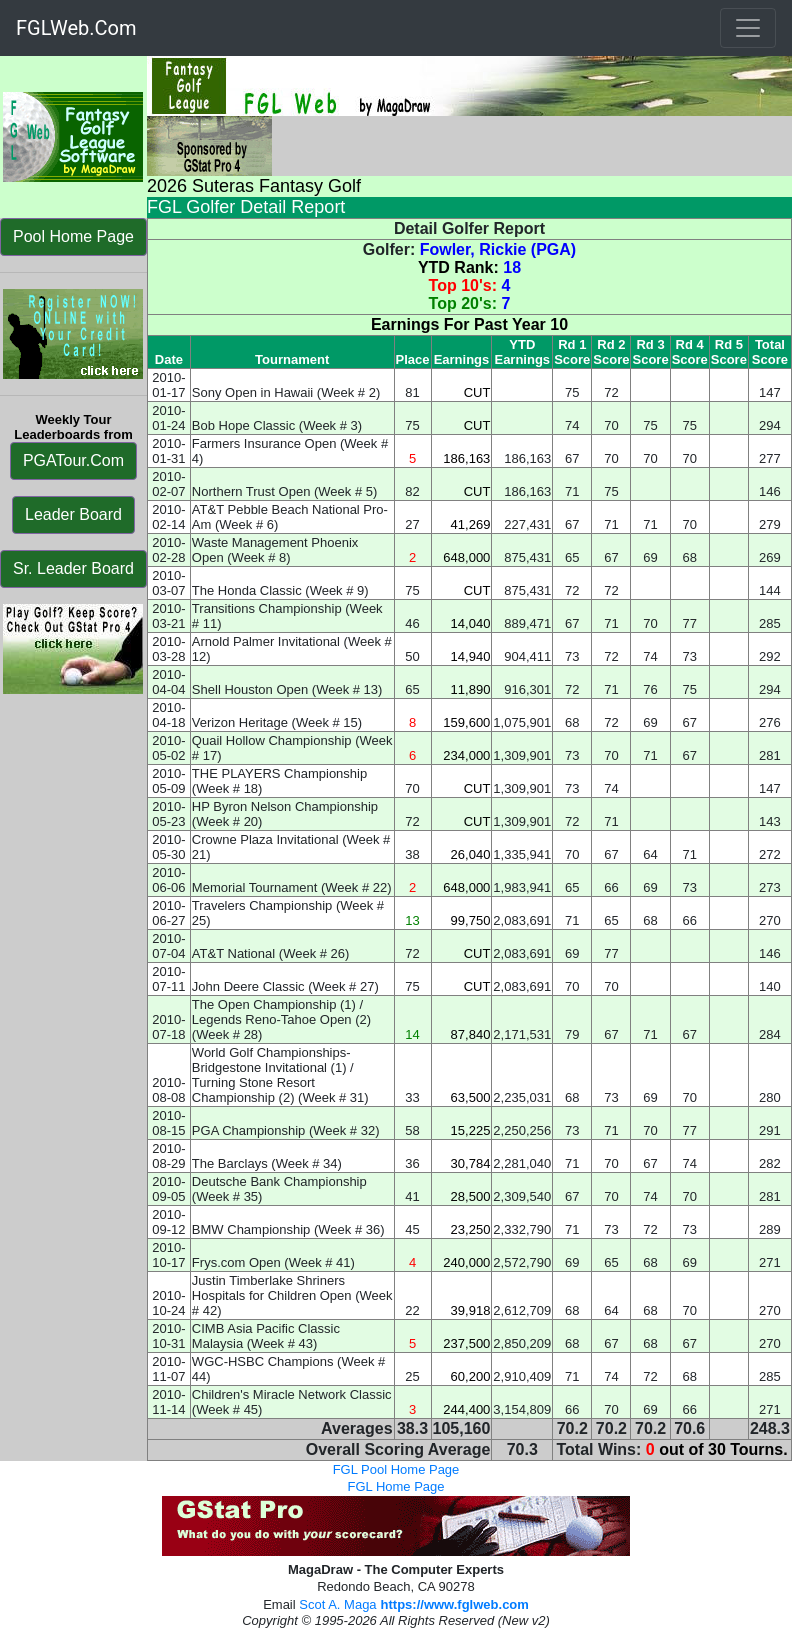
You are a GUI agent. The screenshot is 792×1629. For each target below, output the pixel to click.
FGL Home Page (395, 1486)
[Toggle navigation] (748, 28)
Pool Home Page (73, 236)
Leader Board (73, 514)
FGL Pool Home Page (396, 1469)
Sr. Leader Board (73, 568)
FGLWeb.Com (76, 28)
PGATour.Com (73, 460)
